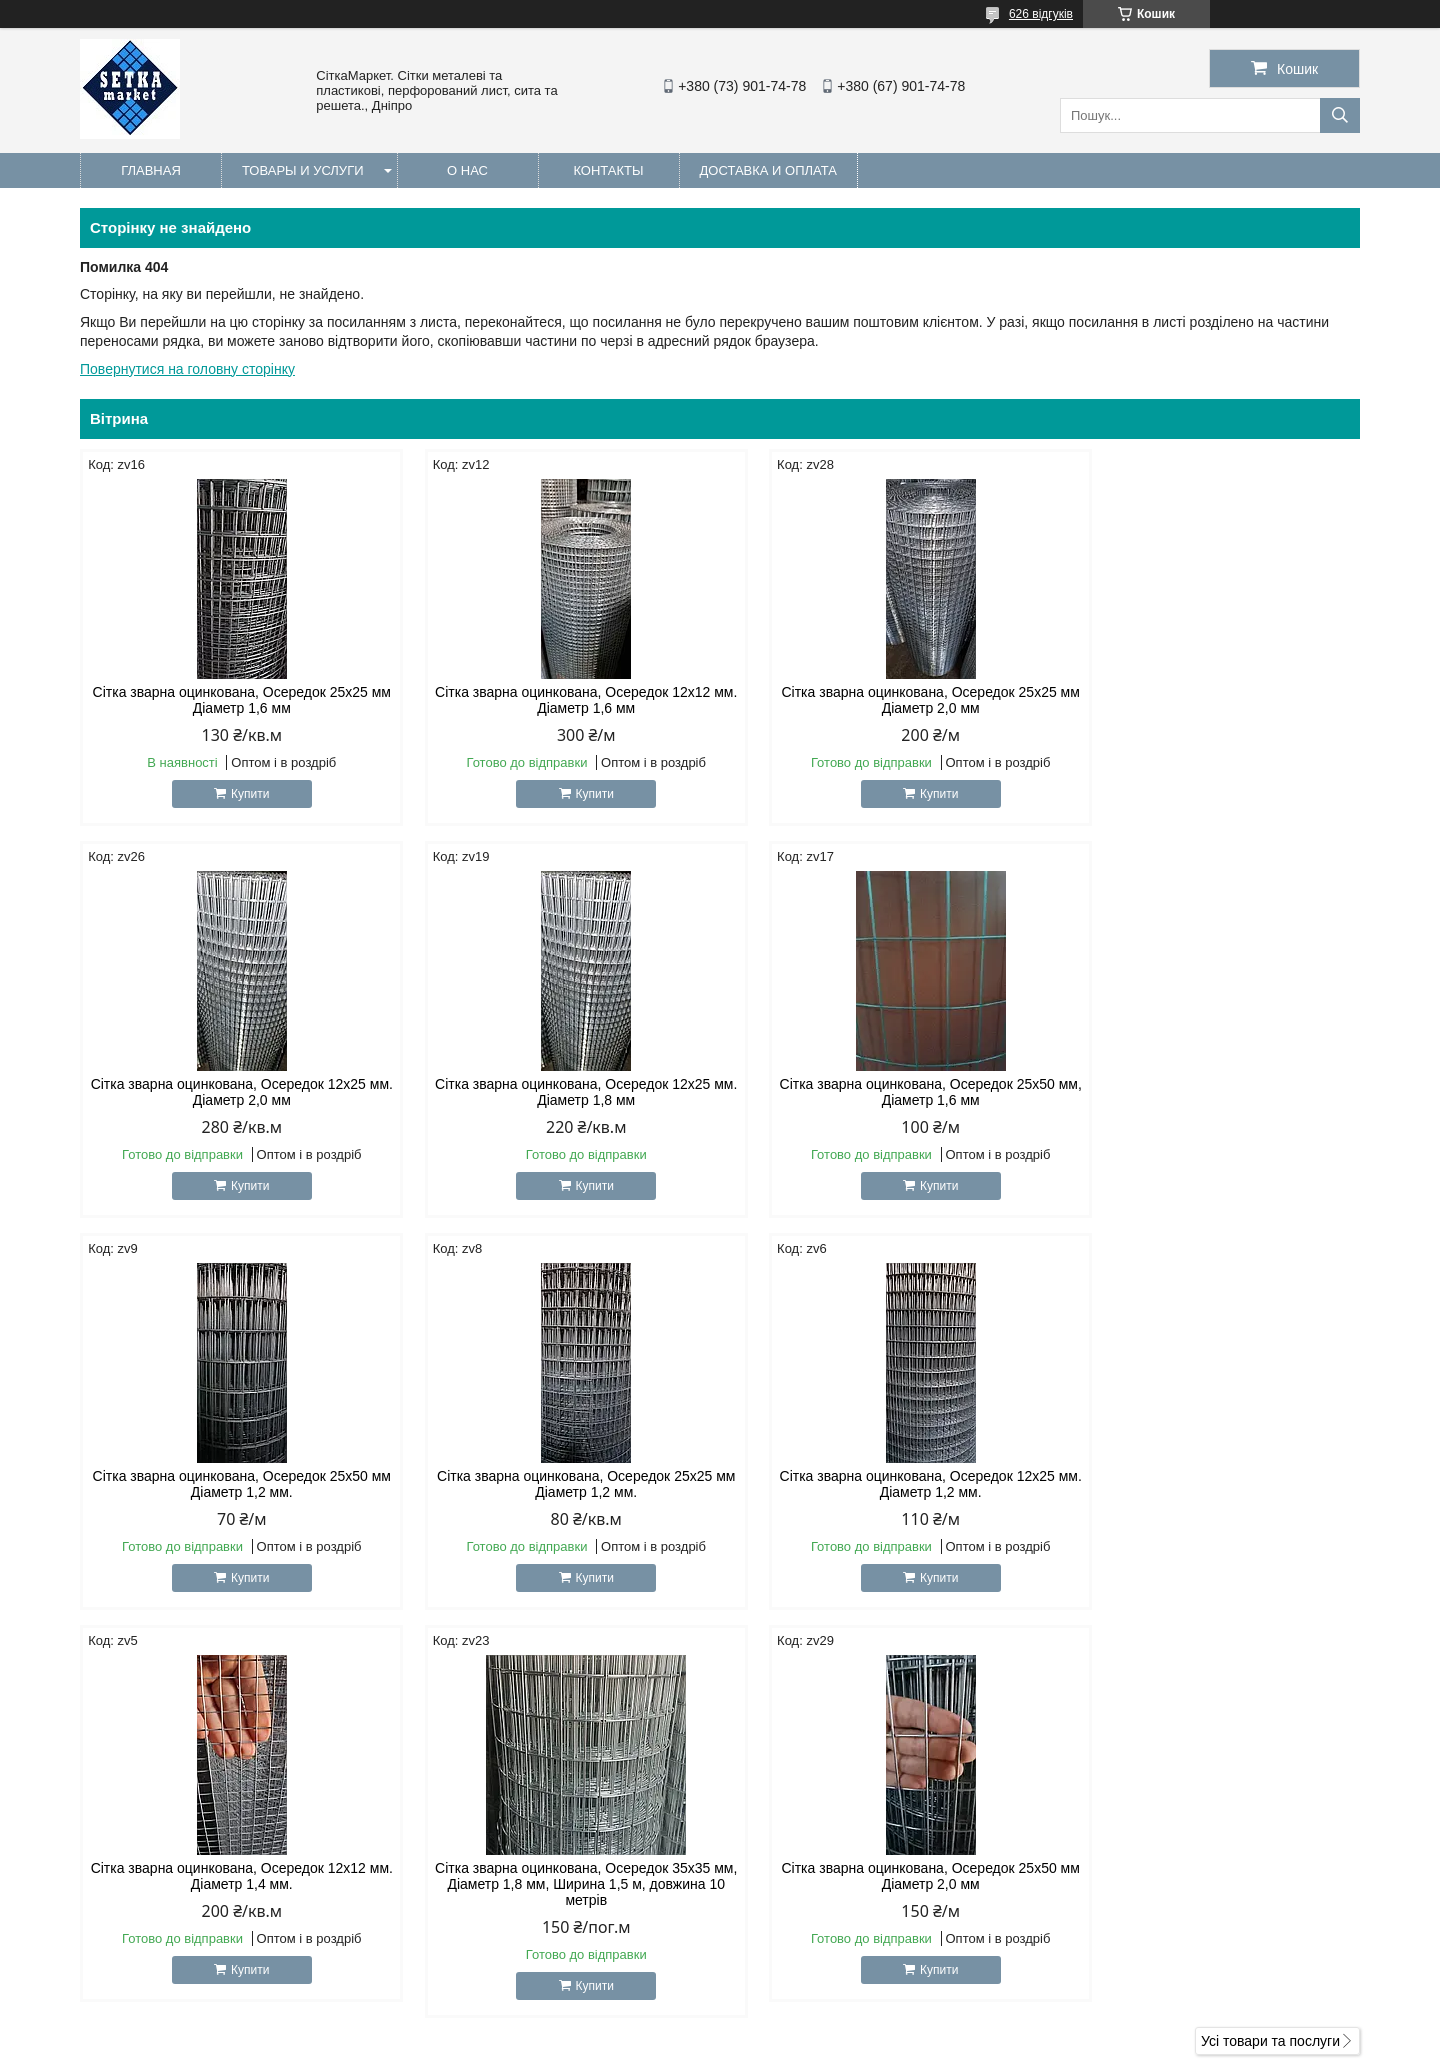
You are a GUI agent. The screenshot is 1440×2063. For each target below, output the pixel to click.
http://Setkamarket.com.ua (832, 1841)
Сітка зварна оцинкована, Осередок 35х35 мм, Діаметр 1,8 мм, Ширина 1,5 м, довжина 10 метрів (882, 1492)
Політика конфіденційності (846, 2044)
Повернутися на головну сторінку (187, 369)
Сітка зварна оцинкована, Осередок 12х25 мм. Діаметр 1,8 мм (232, 1092)
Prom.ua (813, 2026)
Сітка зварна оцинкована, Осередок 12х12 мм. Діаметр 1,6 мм (557, 700)
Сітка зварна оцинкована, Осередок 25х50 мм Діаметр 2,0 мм (1207, 1484)
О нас (467, 170)
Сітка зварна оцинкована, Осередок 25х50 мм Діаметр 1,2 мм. (882, 1092)
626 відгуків (1041, 14)
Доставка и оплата (768, 170)
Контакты (608, 170)
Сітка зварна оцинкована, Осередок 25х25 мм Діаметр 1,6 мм (232, 700)
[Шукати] (1340, 115)
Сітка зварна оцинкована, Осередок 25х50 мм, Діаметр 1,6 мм (557, 1092)
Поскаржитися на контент (691, 2044)
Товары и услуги (303, 170)
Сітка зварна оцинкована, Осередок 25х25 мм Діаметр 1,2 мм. (1207, 1092)
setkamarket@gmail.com (828, 1867)
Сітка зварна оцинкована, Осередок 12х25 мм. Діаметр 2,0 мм (1207, 700)
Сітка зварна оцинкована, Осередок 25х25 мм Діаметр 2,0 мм (882, 700)
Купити (240, 794)
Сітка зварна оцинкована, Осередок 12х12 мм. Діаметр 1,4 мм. (557, 1484)
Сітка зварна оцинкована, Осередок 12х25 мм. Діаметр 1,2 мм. (232, 1484)
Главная (151, 170)
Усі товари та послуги (1270, 1649)
